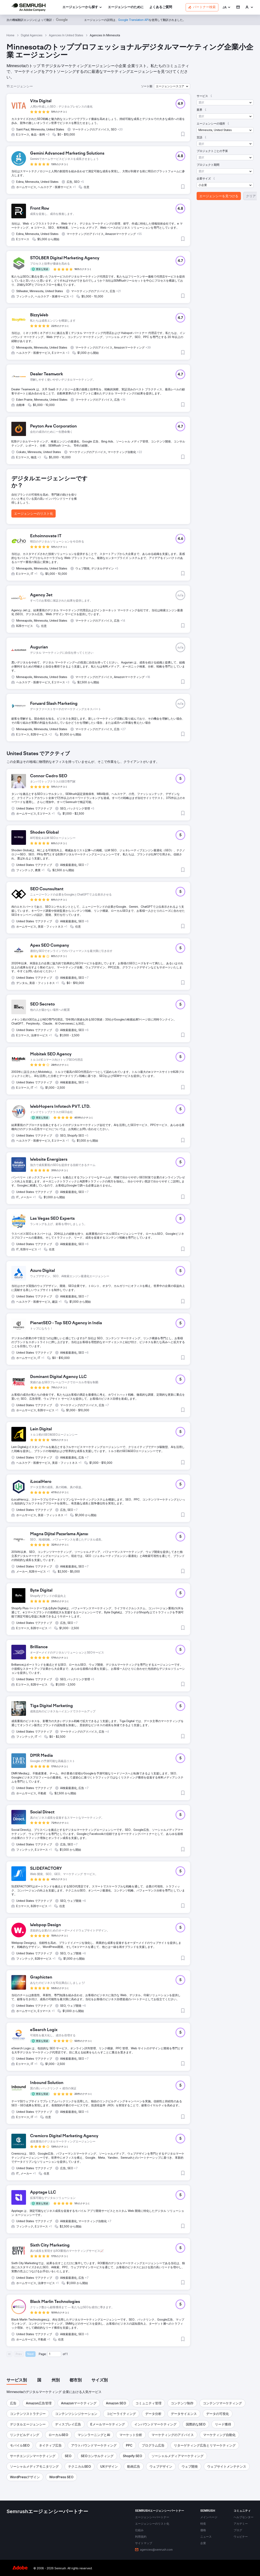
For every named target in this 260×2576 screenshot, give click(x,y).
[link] (126, 7)
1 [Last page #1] (66, 2354)
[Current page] (54, 2354)
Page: (43, 2354)
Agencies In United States (66, 35)
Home (10, 35)
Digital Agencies (31, 35)
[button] (226, 7)
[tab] (16, 2380)
